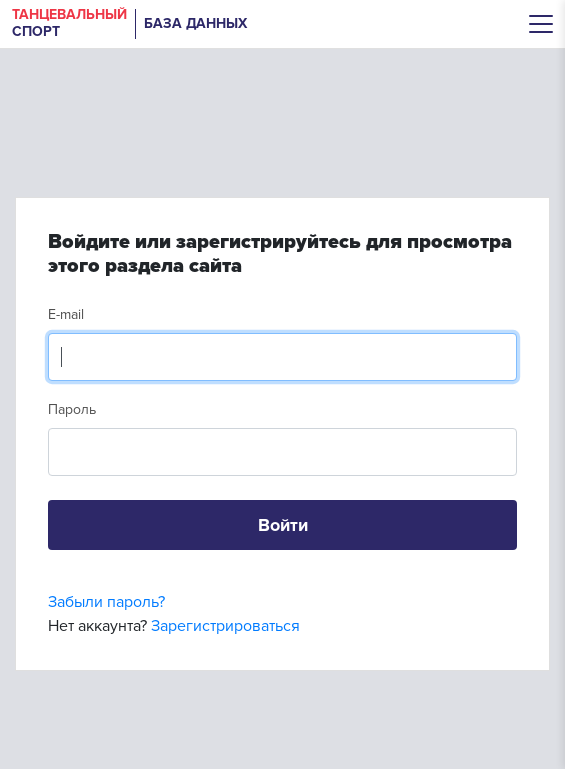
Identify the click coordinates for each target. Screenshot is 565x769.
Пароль (72, 409)
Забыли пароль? (106, 602)
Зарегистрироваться (225, 626)
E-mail (66, 314)
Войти (283, 525)
